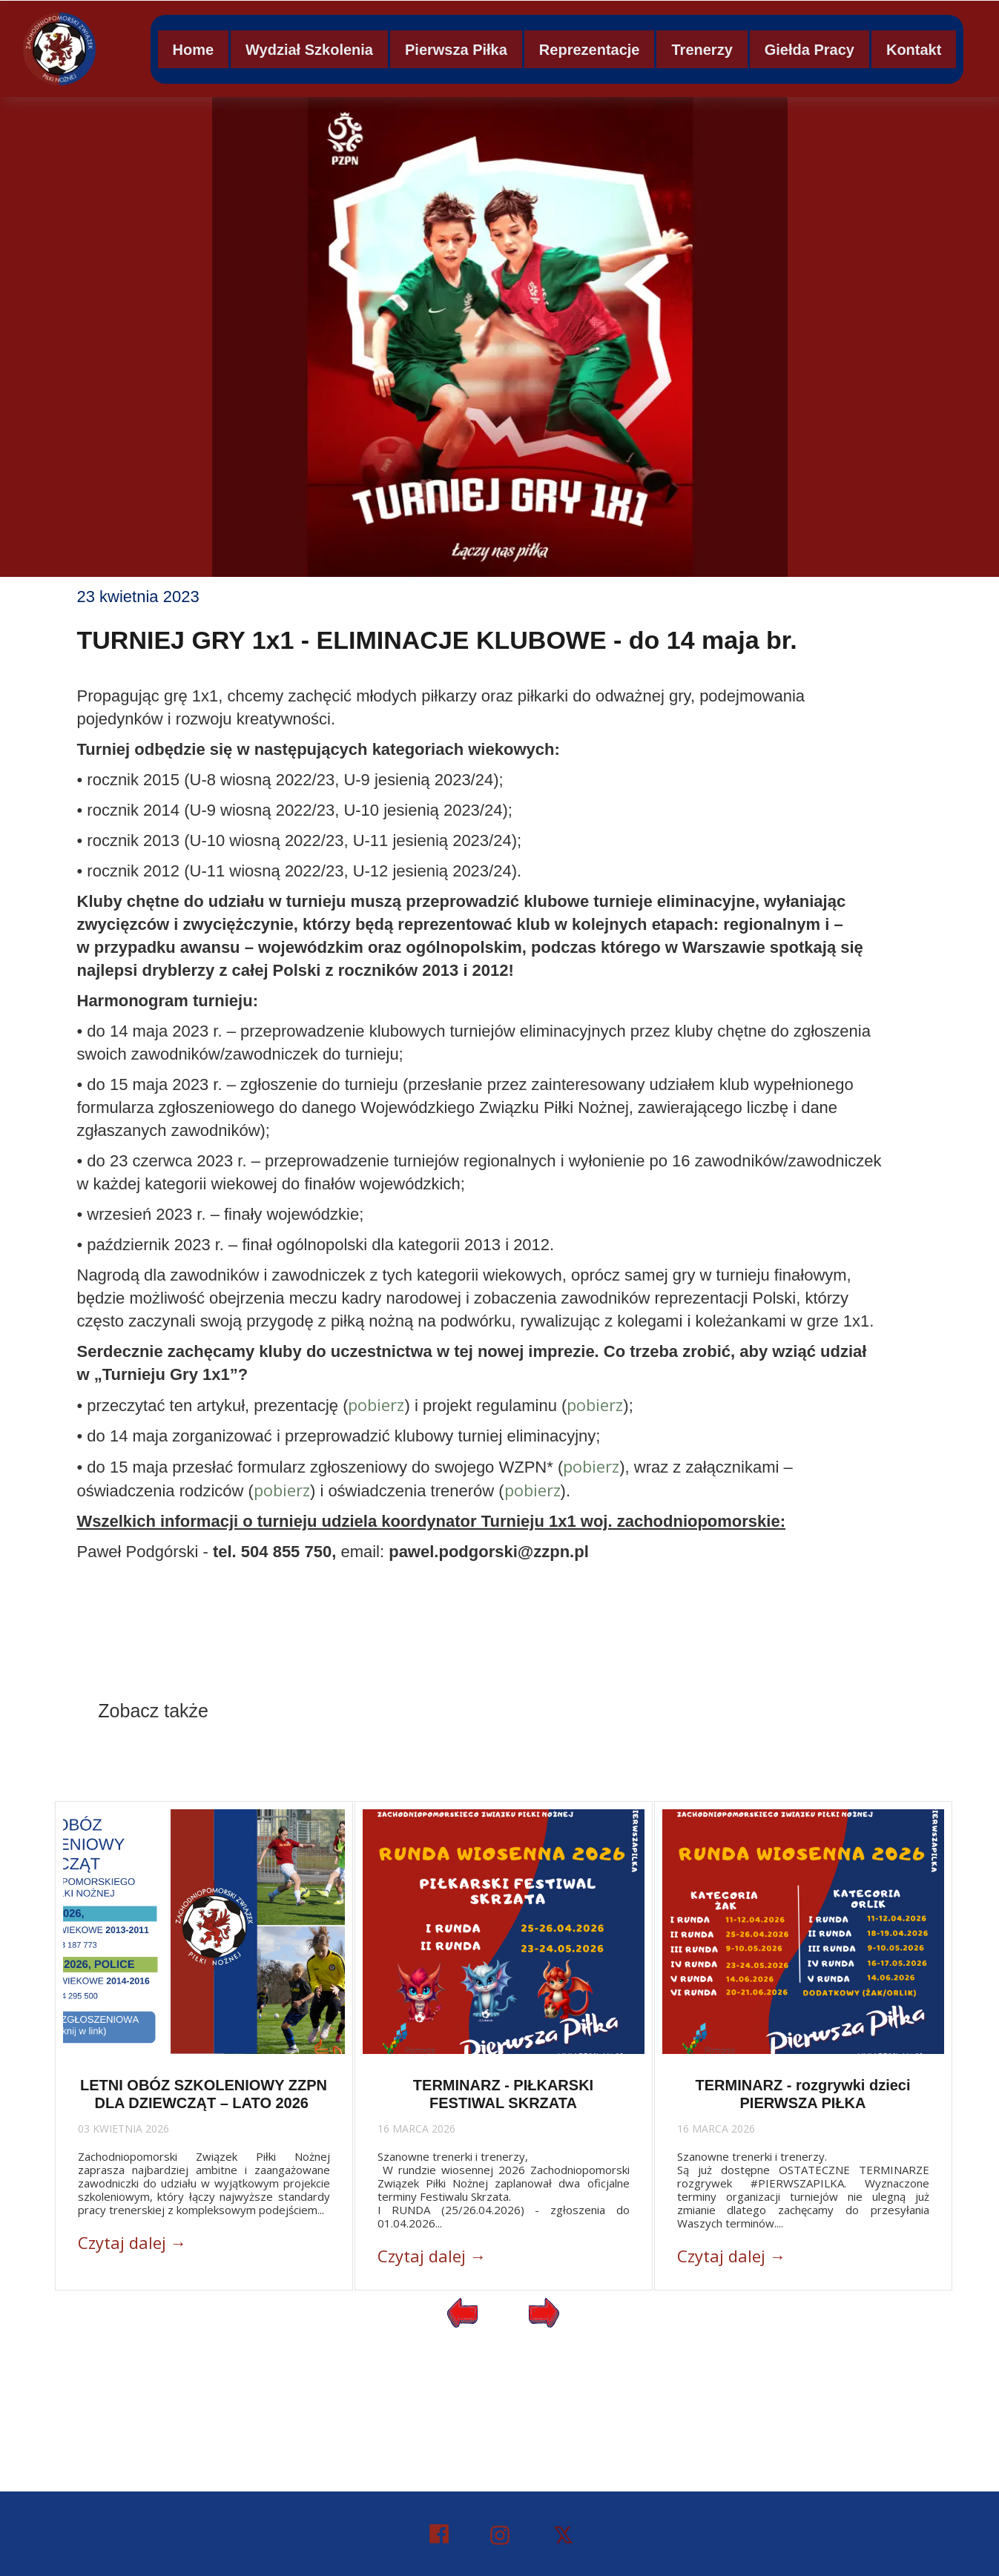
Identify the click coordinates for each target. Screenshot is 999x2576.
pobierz (376, 1404)
